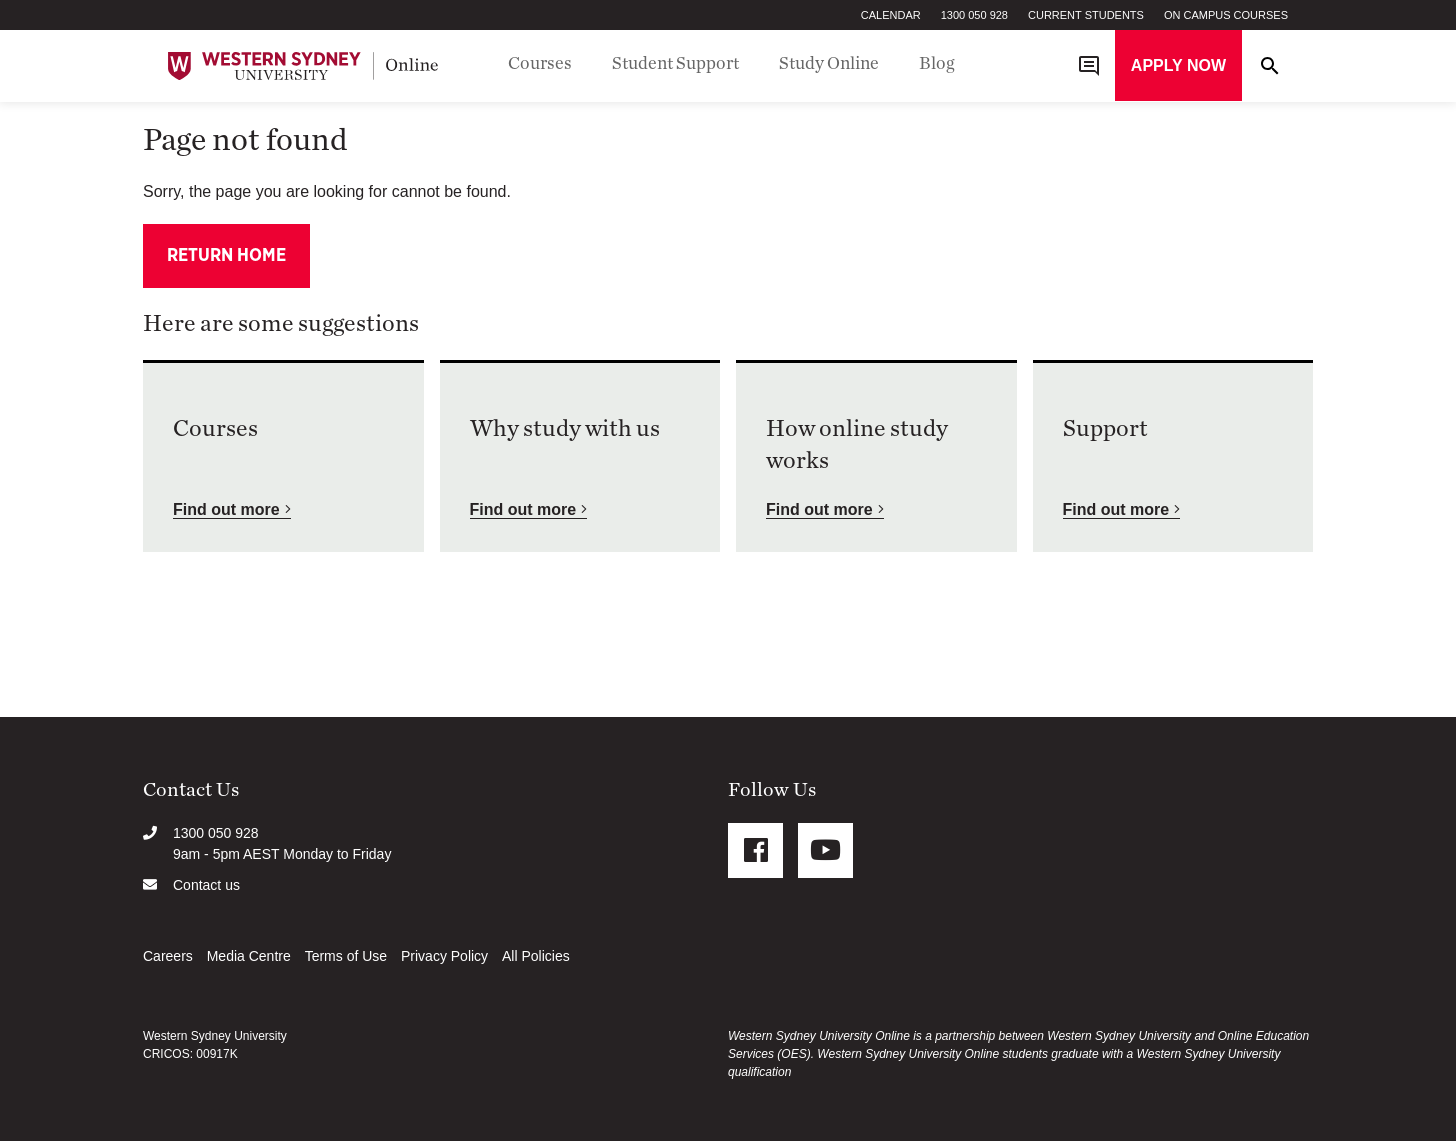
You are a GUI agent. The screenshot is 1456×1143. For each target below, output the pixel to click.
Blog (937, 64)
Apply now (1178, 65)
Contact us (206, 887)
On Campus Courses (1226, 15)
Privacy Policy (444, 958)
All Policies (536, 958)
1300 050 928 (974, 15)
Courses (540, 64)
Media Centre (249, 958)
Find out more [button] (226, 511)
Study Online (829, 64)
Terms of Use (346, 958)
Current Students (1086, 15)
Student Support (675, 64)
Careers (168, 958)
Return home (226, 257)
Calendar (891, 15)
